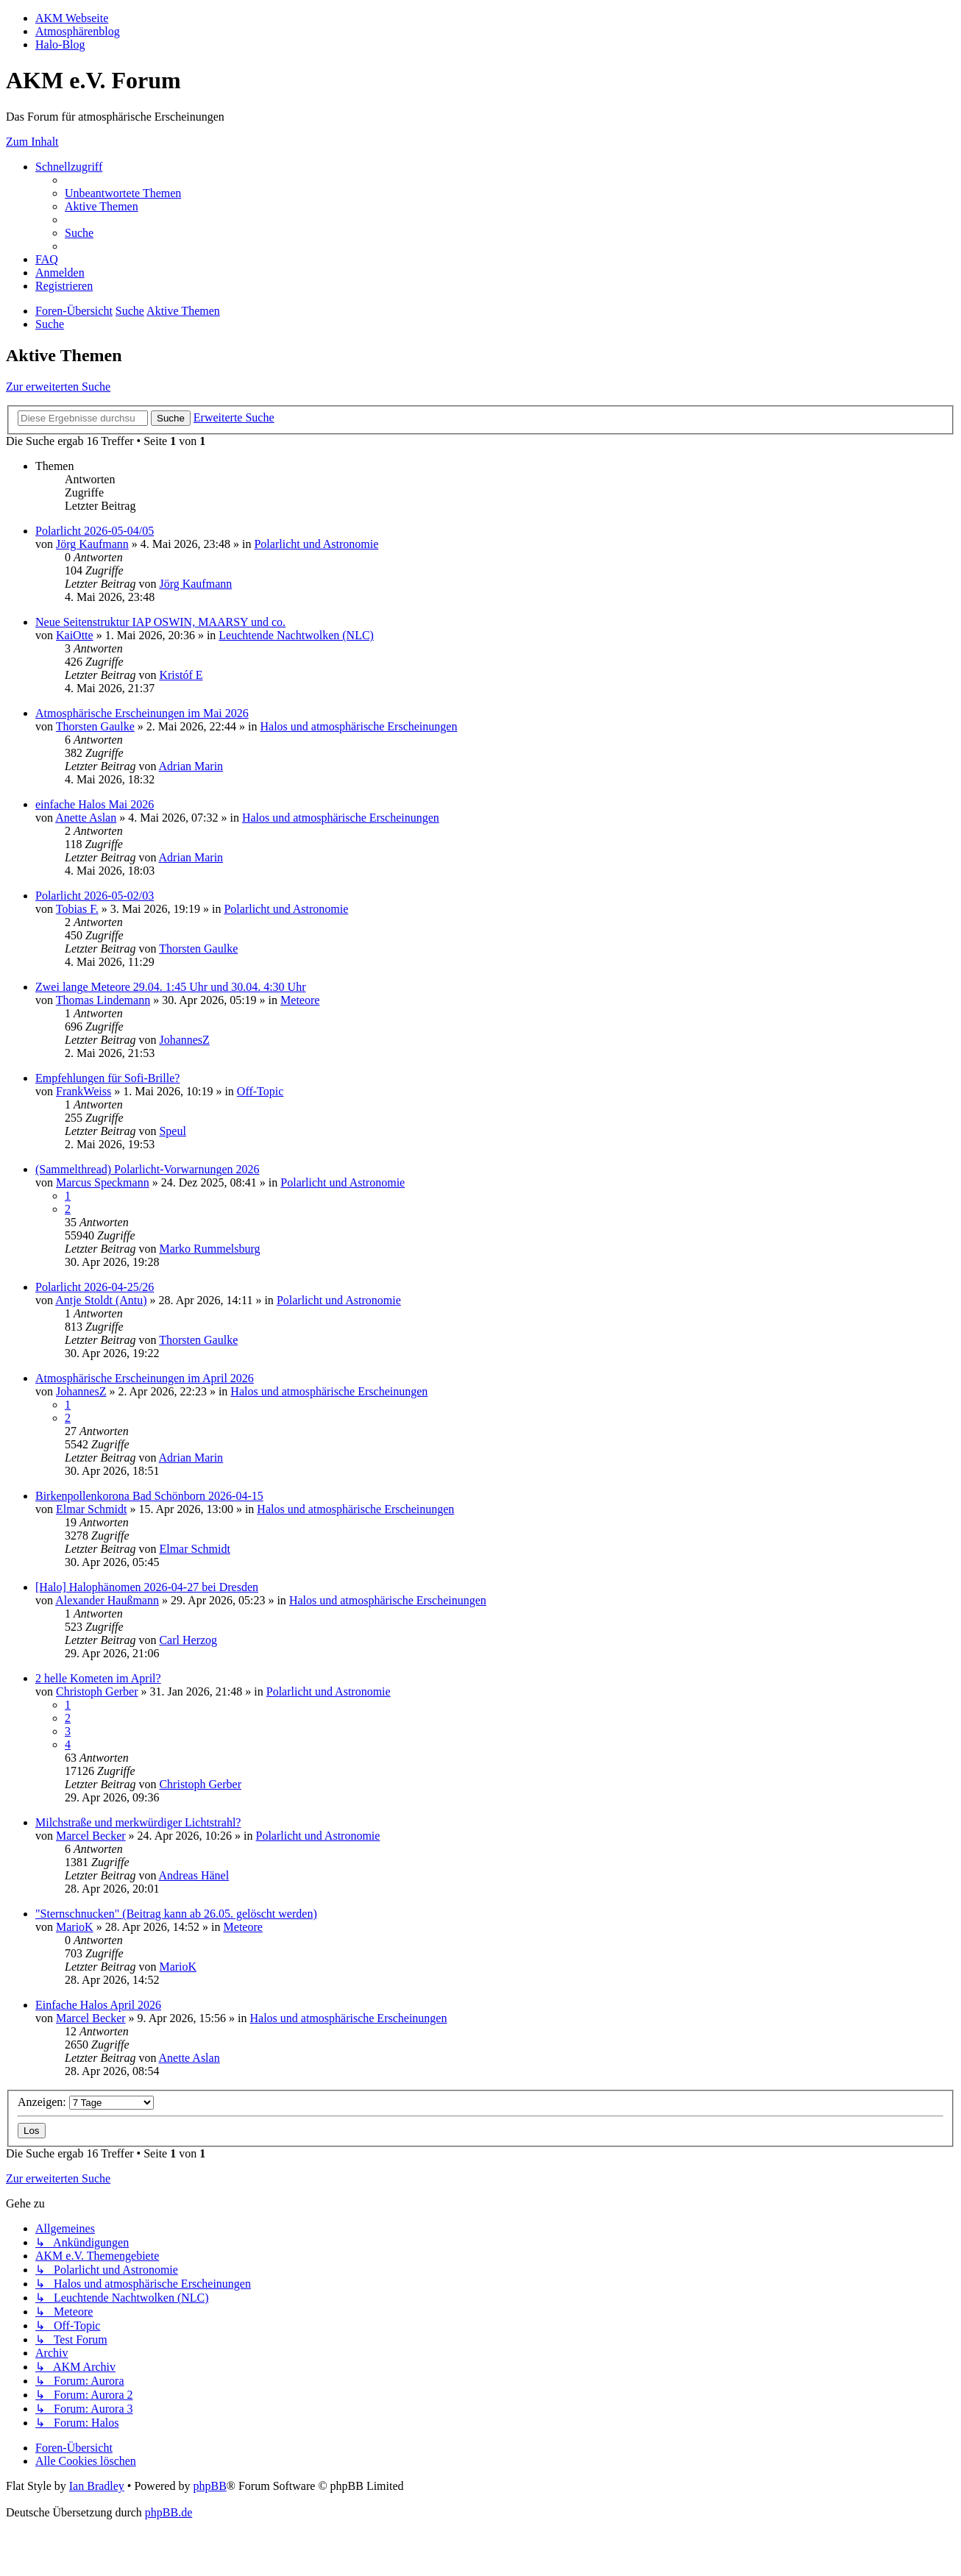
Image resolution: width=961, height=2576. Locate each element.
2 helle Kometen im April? (98, 1678)
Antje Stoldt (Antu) (100, 1300)
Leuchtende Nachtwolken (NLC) (296, 635)
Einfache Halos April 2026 (98, 2005)
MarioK (74, 1927)
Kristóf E (180, 675)
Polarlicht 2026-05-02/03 (94, 895)
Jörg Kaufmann (92, 544)
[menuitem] (123, 193)
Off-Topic (260, 1091)
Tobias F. (77, 909)
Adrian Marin (191, 766)
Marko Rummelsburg (209, 1248)
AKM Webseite (71, 18)
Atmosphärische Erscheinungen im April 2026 (144, 1378)
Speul (172, 1131)
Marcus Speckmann (102, 1182)
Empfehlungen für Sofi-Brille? (107, 1078)
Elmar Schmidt (91, 1509)
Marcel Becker (91, 1835)
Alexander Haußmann (107, 1600)
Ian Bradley (96, 2486)
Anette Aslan (85, 817)
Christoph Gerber (97, 1691)
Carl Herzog (188, 1640)
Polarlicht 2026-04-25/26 (94, 1287)
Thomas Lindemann (103, 1000)
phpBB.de (168, 2512)
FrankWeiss (83, 1091)
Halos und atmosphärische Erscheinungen (358, 726)
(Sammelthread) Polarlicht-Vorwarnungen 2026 (147, 1169)
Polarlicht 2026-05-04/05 (94, 530)
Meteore (299, 1000)
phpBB (209, 2486)
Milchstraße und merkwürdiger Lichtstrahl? (138, 1822)
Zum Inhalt (32, 141)
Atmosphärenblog (77, 31)
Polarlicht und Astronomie (316, 544)
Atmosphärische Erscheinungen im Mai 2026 (142, 713)
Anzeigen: (86, 2102)
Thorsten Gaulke (95, 726)
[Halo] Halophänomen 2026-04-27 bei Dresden (146, 1587)
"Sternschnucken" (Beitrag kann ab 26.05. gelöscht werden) (176, 1913)
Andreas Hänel (194, 1875)
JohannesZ (184, 1039)
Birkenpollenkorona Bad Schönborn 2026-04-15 (149, 1496)
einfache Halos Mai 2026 (94, 804)
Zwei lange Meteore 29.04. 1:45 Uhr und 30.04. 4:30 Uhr (170, 987)
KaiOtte (74, 635)
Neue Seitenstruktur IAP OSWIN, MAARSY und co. (160, 622)
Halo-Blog (60, 44)
